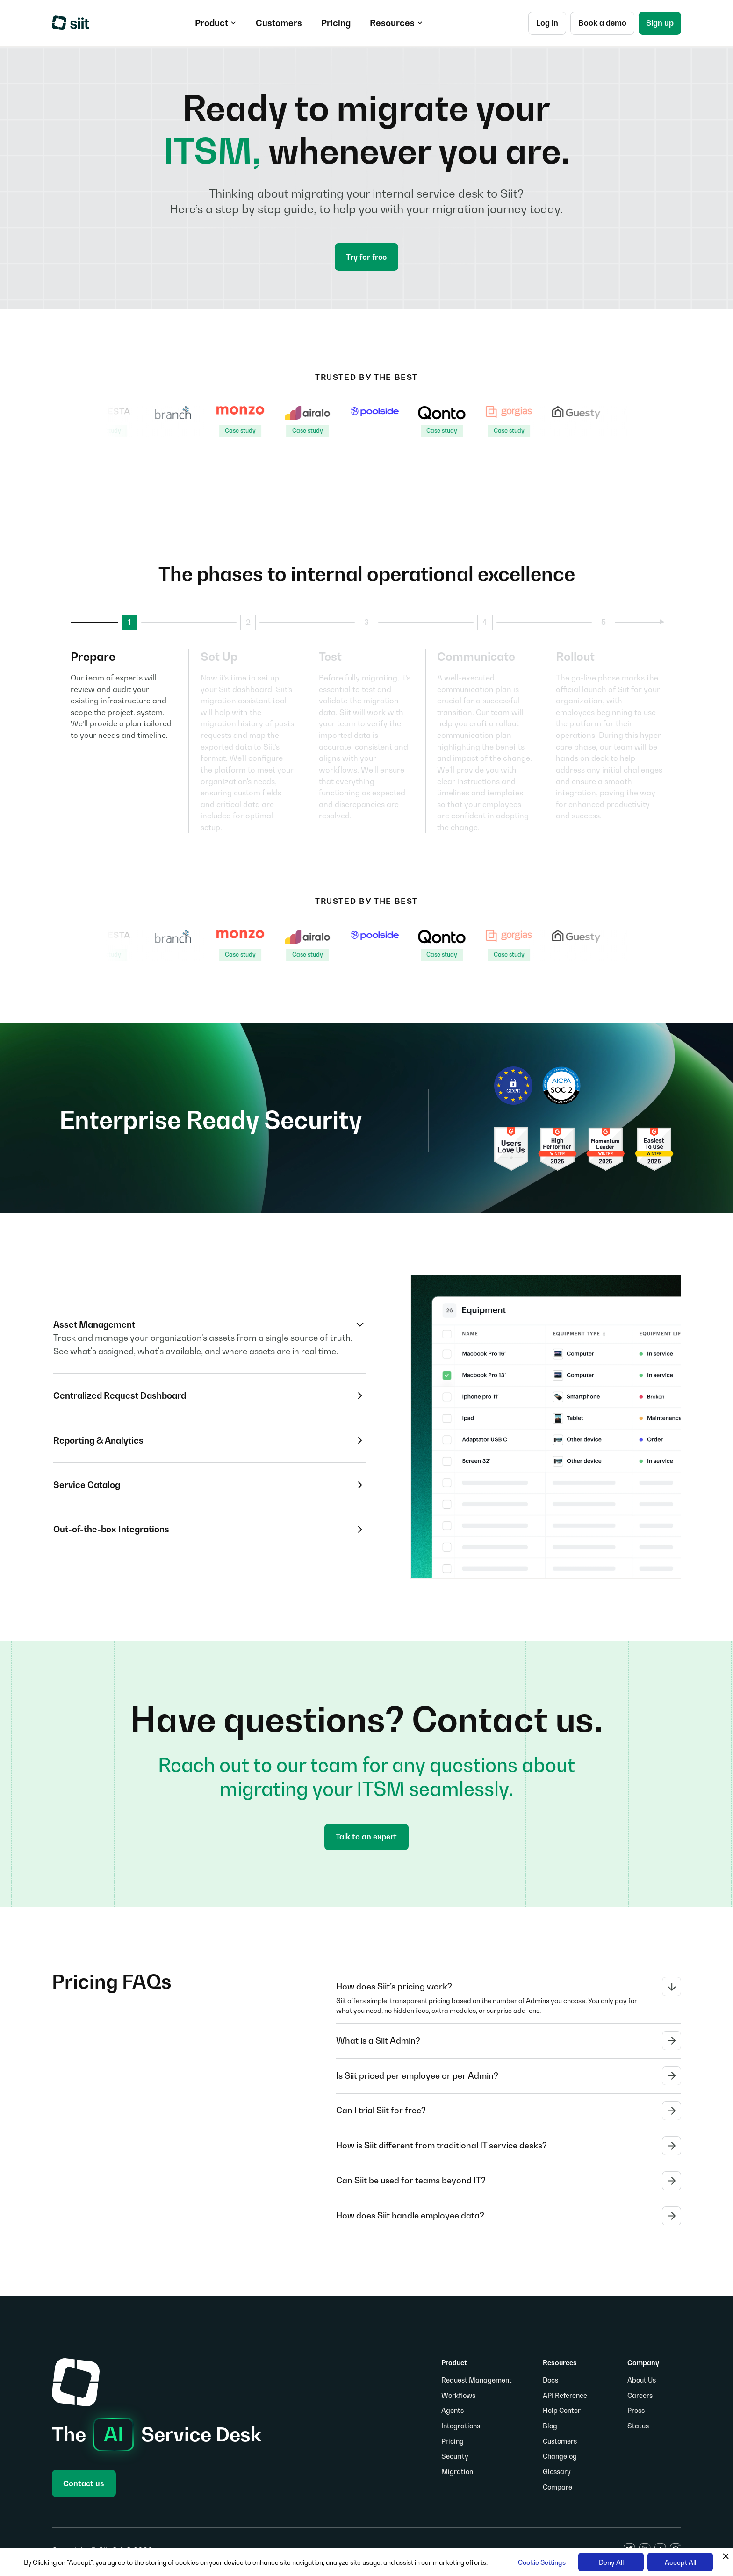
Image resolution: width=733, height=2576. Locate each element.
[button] (216, 23)
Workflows (458, 2395)
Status (638, 2426)
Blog (550, 2426)
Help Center (562, 2410)
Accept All (680, 2562)
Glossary (557, 2472)
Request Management (476, 2380)
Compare (557, 2487)
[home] (71, 23)
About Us (641, 2380)
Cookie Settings (542, 2562)
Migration (457, 2472)
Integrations (460, 2426)
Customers (560, 2441)
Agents (452, 2410)
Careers (640, 2395)
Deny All (611, 2562)
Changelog (560, 2456)
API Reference (565, 2395)
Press (636, 2410)
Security (454, 2456)
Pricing (452, 2441)
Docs (550, 2380)
